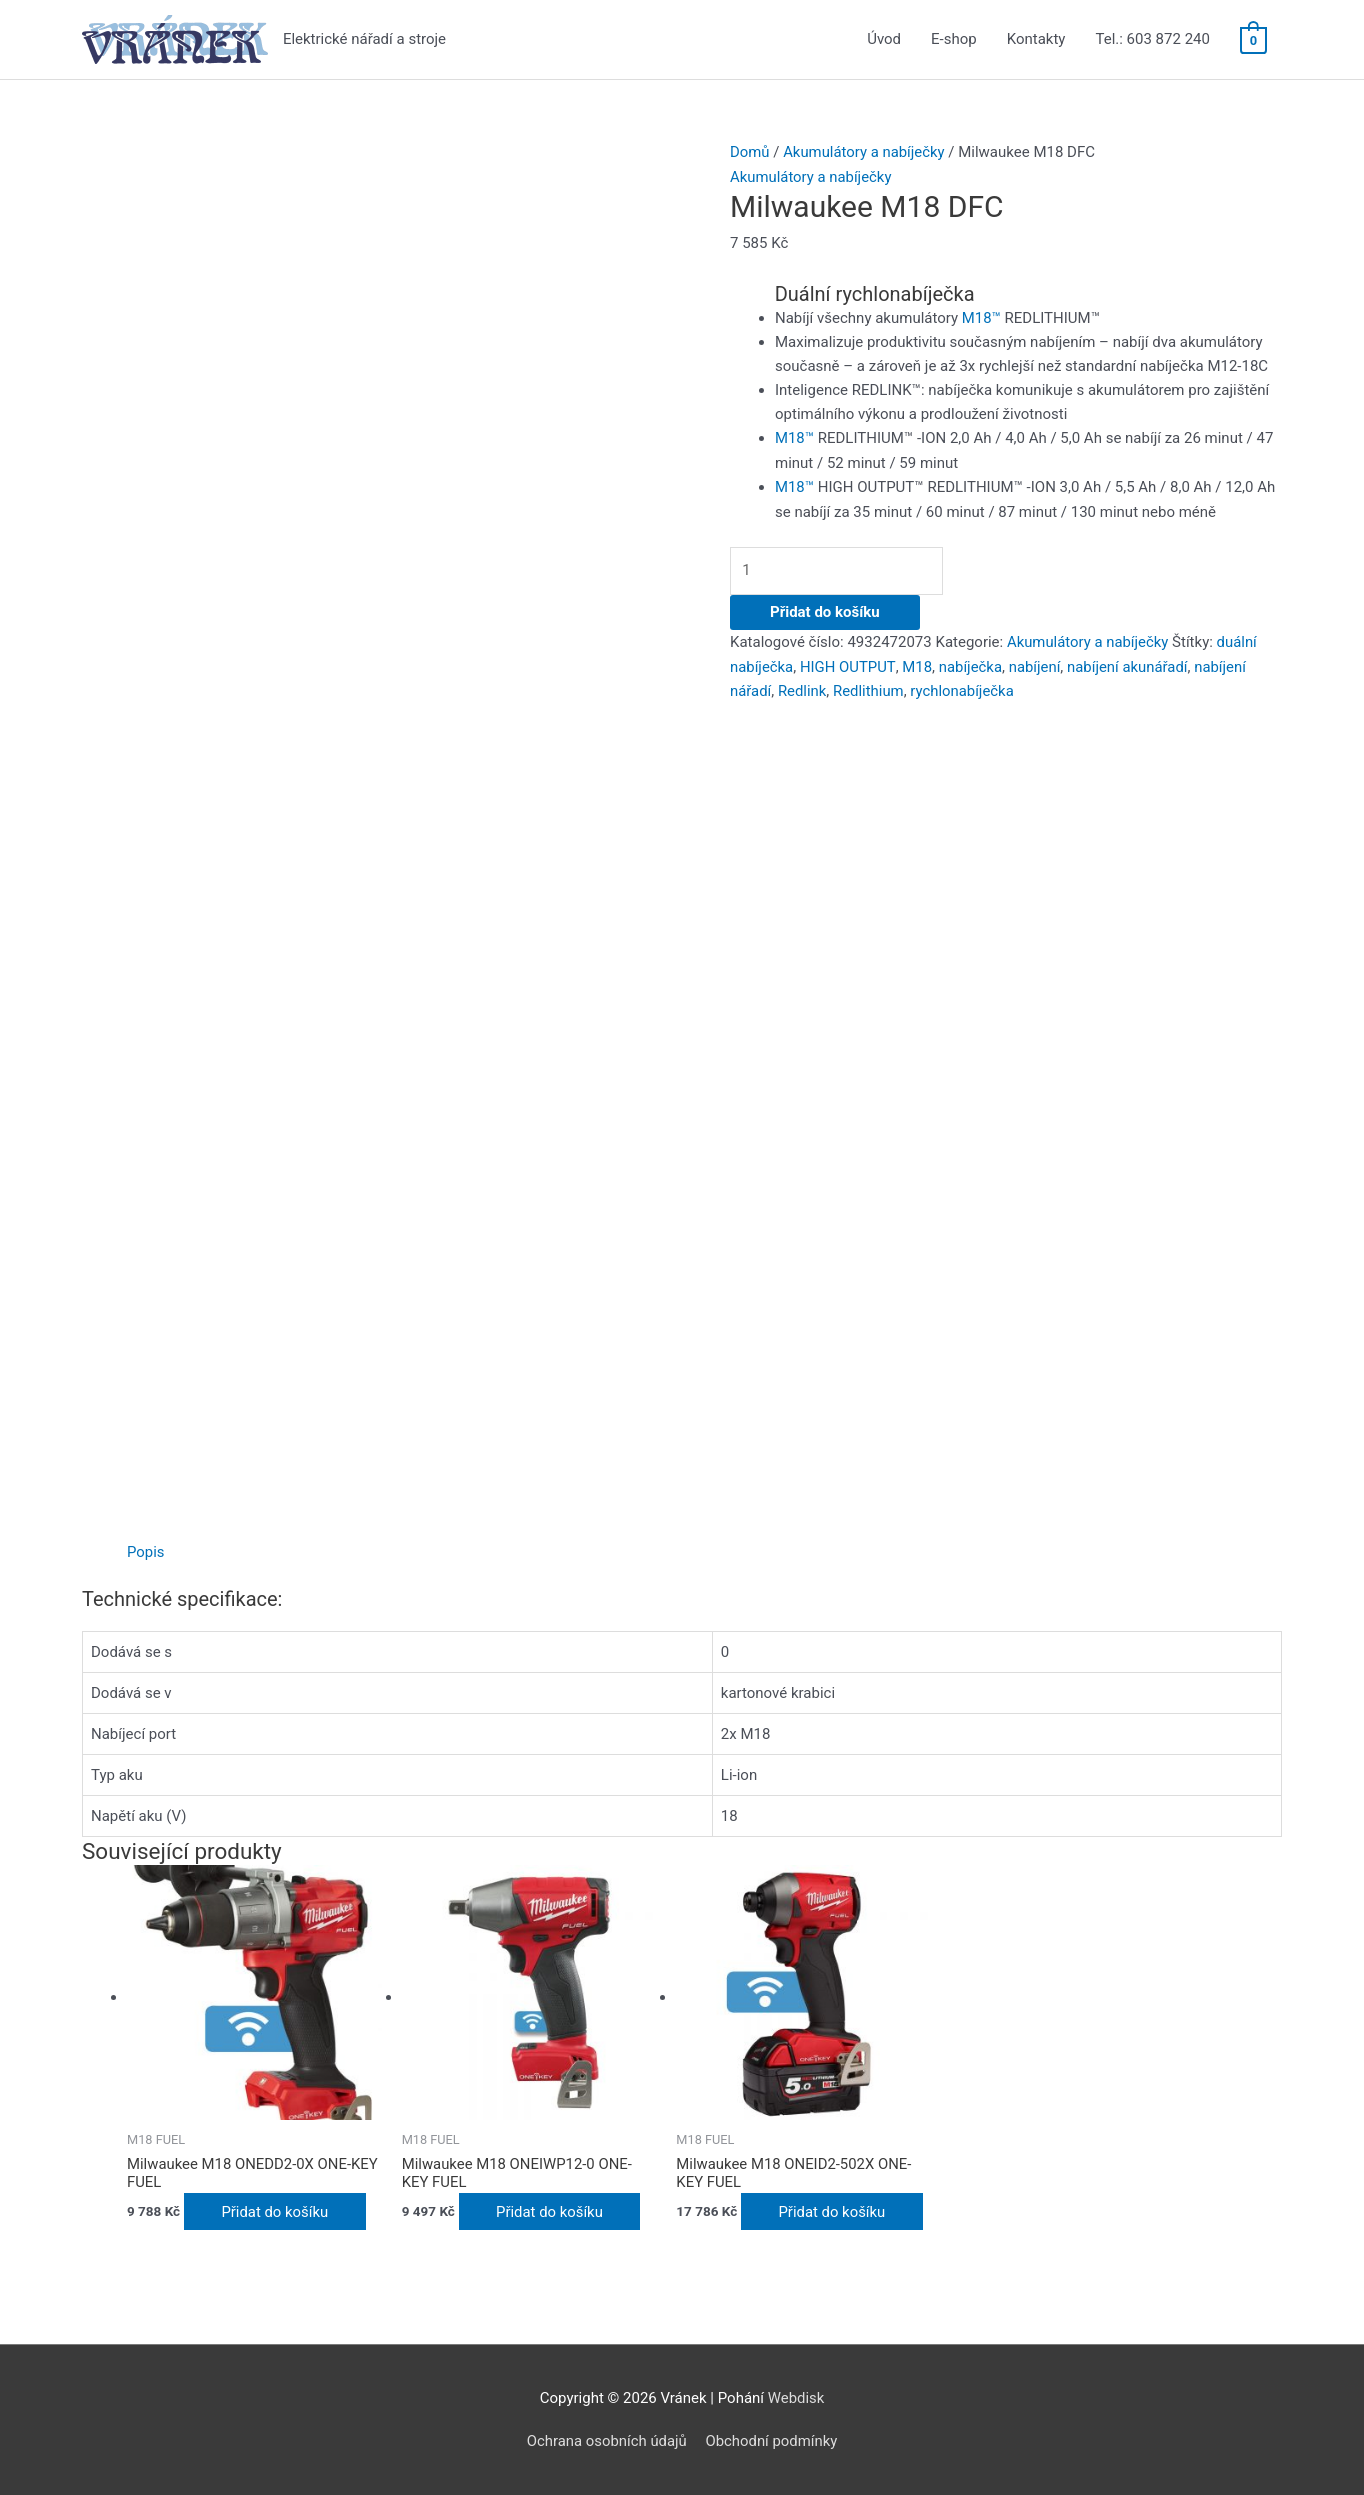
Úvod (884, 40)
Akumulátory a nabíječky (864, 152)
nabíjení (1035, 662)
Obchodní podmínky (772, 2440)
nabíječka (971, 662)
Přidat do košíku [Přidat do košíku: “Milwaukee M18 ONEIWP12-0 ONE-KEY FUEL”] (553, 2211)
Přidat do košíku (825, 608)
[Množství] (842, 567)
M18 (917, 662)
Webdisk (796, 2397)
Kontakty (1036, 40)
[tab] (146, 1552)
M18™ (981, 316)
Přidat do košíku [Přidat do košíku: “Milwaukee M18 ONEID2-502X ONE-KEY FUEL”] (835, 2211)
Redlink (802, 686)
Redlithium (869, 686)
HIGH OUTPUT (847, 662)
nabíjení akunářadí (1128, 662)
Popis (146, 1552)
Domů (750, 152)
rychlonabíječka (964, 686)
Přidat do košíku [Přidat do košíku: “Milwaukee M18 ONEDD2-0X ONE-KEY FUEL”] (278, 2211)
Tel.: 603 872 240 (1152, 40)
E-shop (954, 40)
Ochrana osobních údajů (605, 2440)
